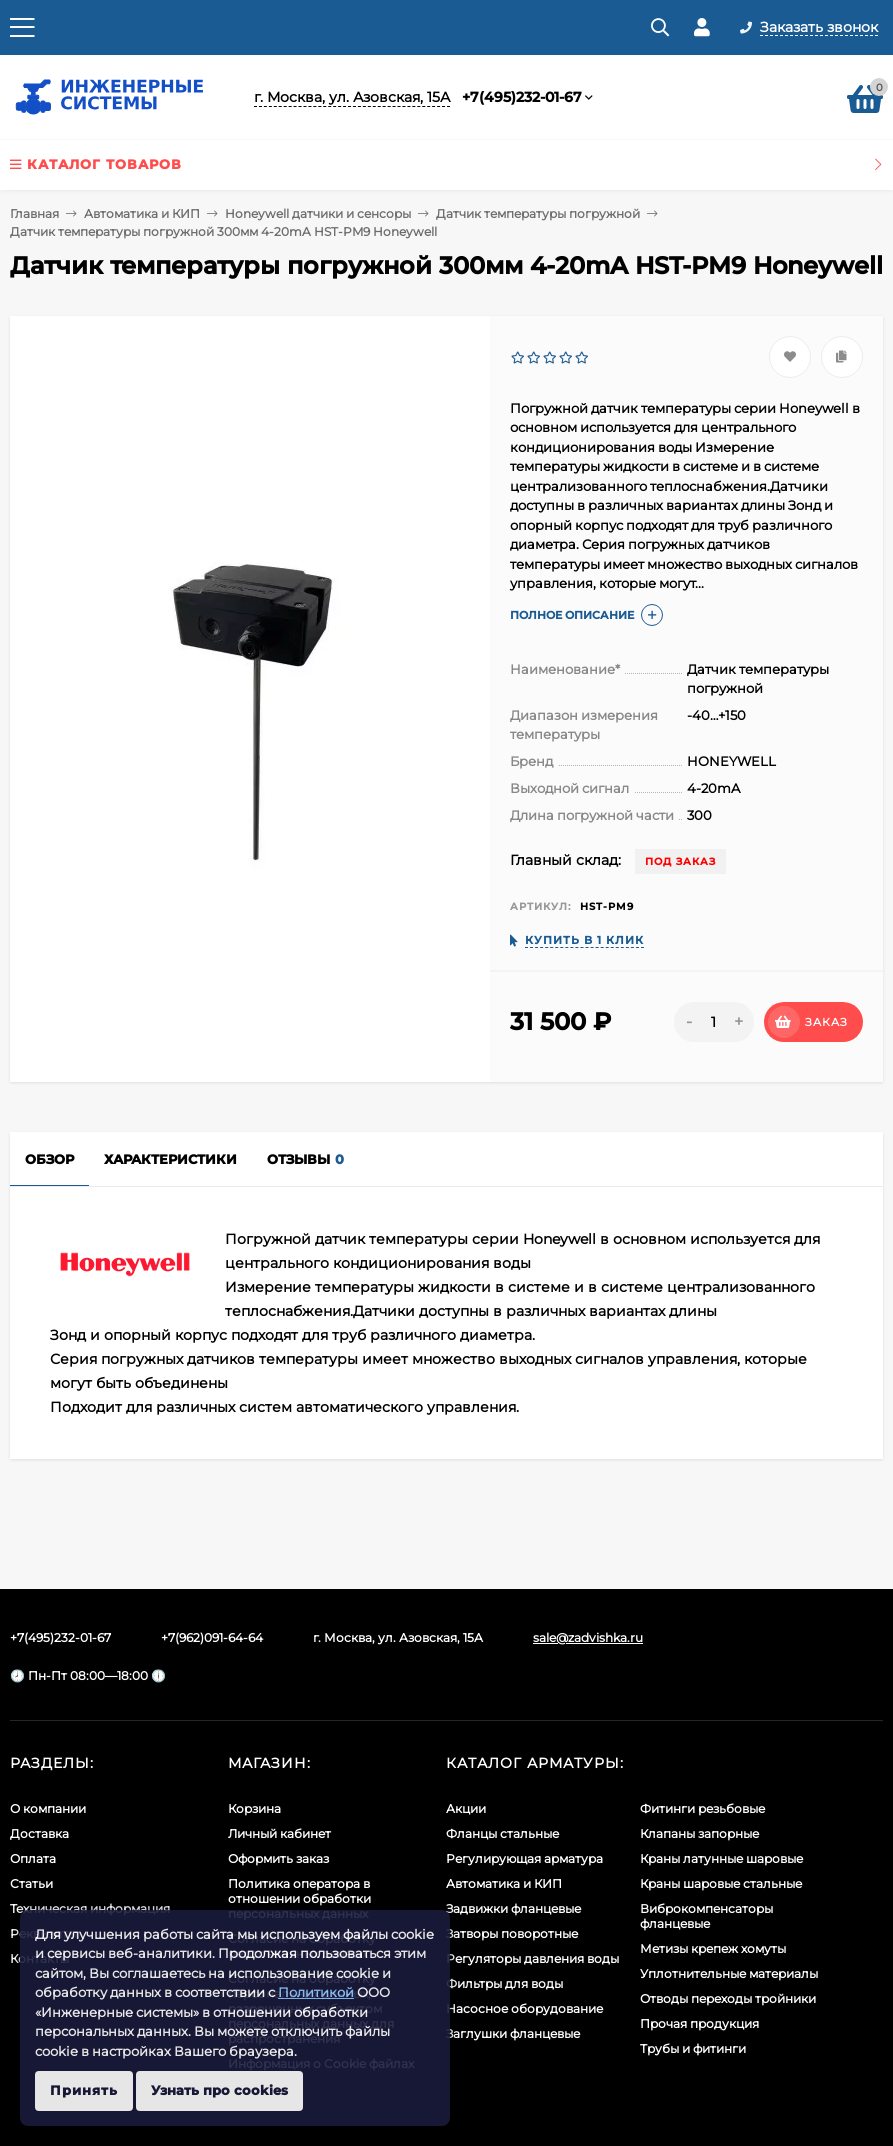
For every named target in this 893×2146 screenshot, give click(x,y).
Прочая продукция (699, 2023)
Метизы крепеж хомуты (713, 1948)
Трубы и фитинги (693, 2048)
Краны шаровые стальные (721, 1883)
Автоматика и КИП (142, 213)
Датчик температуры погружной (538, 213)
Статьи (31, 1883)
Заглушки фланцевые (513, 2033)
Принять (84, 2090)
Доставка (39, 1833)
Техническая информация (90, 1908)
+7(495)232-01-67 (522, 97)
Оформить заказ (278, 1858)
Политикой (316, 1992)
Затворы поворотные (512, 1933)
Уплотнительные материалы (729, 1973)
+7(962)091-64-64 (212, 1637)
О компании (48, 1808)
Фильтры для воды (504, 1983)
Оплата (33, 1858)
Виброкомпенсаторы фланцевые (706, 1916)
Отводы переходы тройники (728, 1998)
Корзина (254, 1808)
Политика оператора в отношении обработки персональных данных (299, 1898)
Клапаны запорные (699, 1833)
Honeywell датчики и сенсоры (318, 213)
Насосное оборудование (524, 2008)
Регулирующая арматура (524, 1858)
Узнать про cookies (219, 2090)
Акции (466, 1808)
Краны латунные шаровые (721, 1858)
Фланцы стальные (502, 1833)
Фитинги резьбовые (702, 1808)
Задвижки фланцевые (513, 1908)
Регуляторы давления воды (532, 1958)
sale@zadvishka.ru (588, 1637)
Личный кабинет (279, 1833)
